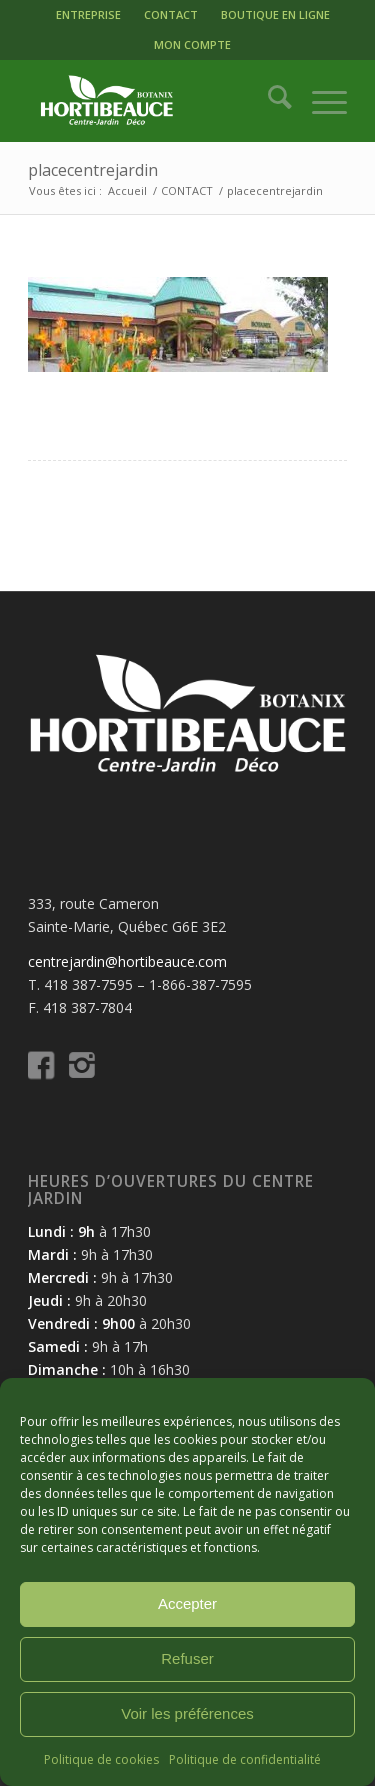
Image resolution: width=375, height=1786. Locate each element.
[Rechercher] (269, 101)
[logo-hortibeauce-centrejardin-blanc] (155, 101)
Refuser (187, 1658)
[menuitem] (88, 15)
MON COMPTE (192, 44)
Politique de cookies (101, 1759)
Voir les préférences (187, 1713)
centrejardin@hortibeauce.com (127, 961)
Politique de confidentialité (245, 1759)
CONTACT (171, 14)
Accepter (187, 1603)
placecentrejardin (93, 170)
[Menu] (319, 101)
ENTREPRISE (88, 14)
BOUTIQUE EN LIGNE (275, 14)
